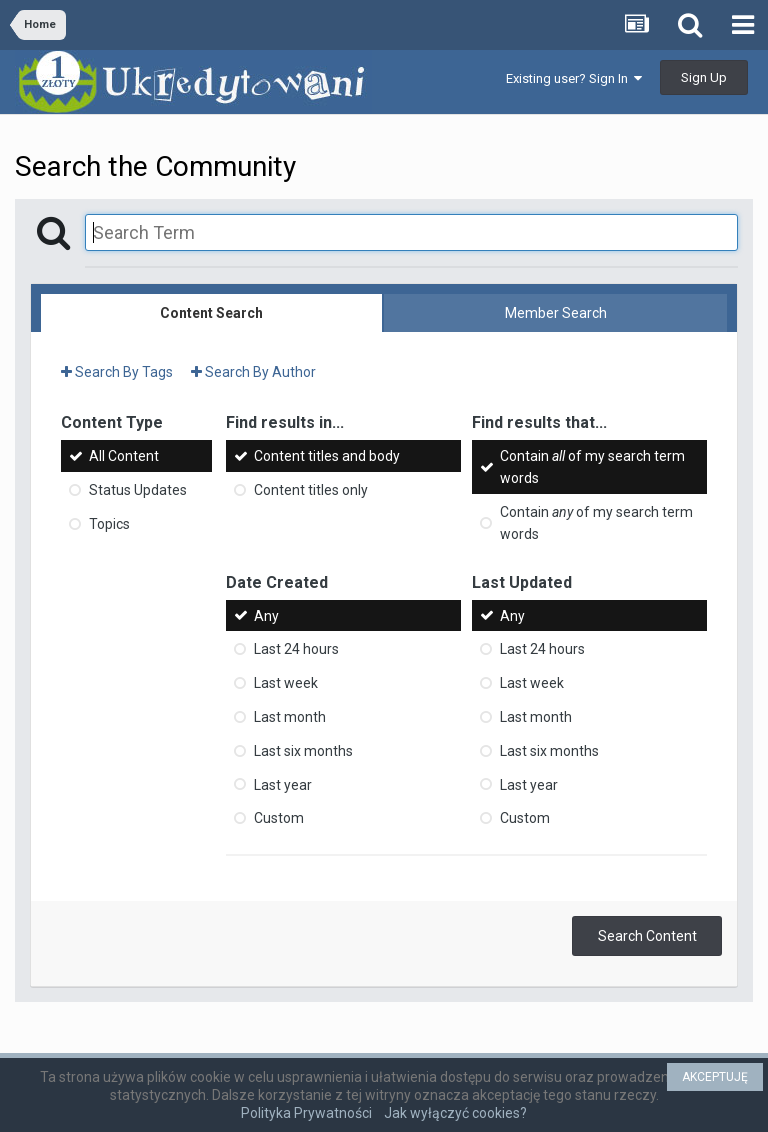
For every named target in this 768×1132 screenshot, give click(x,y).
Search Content (647, 936)
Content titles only (311, 490)
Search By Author (253, 372)
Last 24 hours (296, 649)
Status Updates (138, 490)
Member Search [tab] (556, 313)
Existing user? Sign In (574, 78)
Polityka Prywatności (306, 1113)
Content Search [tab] (211, 313)
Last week (286, 683)
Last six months (303, 751)
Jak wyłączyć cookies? (455, 1113)
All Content (124, 456)
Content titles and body (327, 456)
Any (266, 615)
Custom (279, 818)
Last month (290, 717)
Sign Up (704, 77)
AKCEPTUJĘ (715, 1077)
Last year (283, 784)
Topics (109, 524)
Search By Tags (117, 372)
